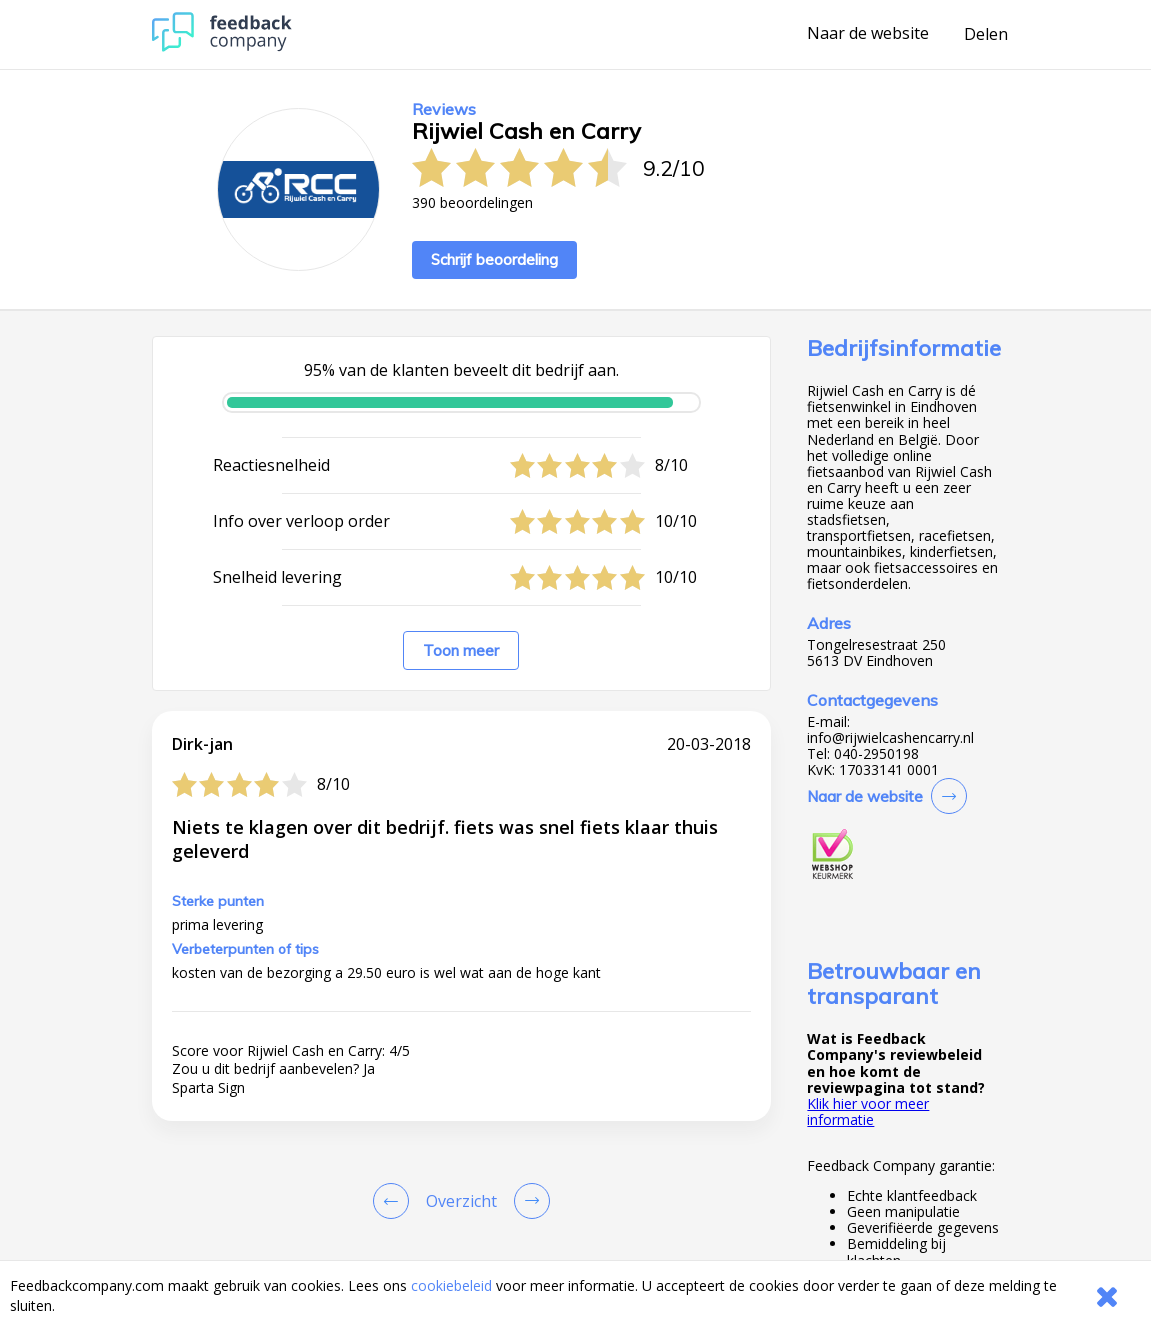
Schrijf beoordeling (494, 259)
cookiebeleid (451, 1285)
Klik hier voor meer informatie (868, 1111)
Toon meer (461, 650)
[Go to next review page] (528, 1201)
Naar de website (868, 34)
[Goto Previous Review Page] (395, 1201)
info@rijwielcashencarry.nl (890, 738)
